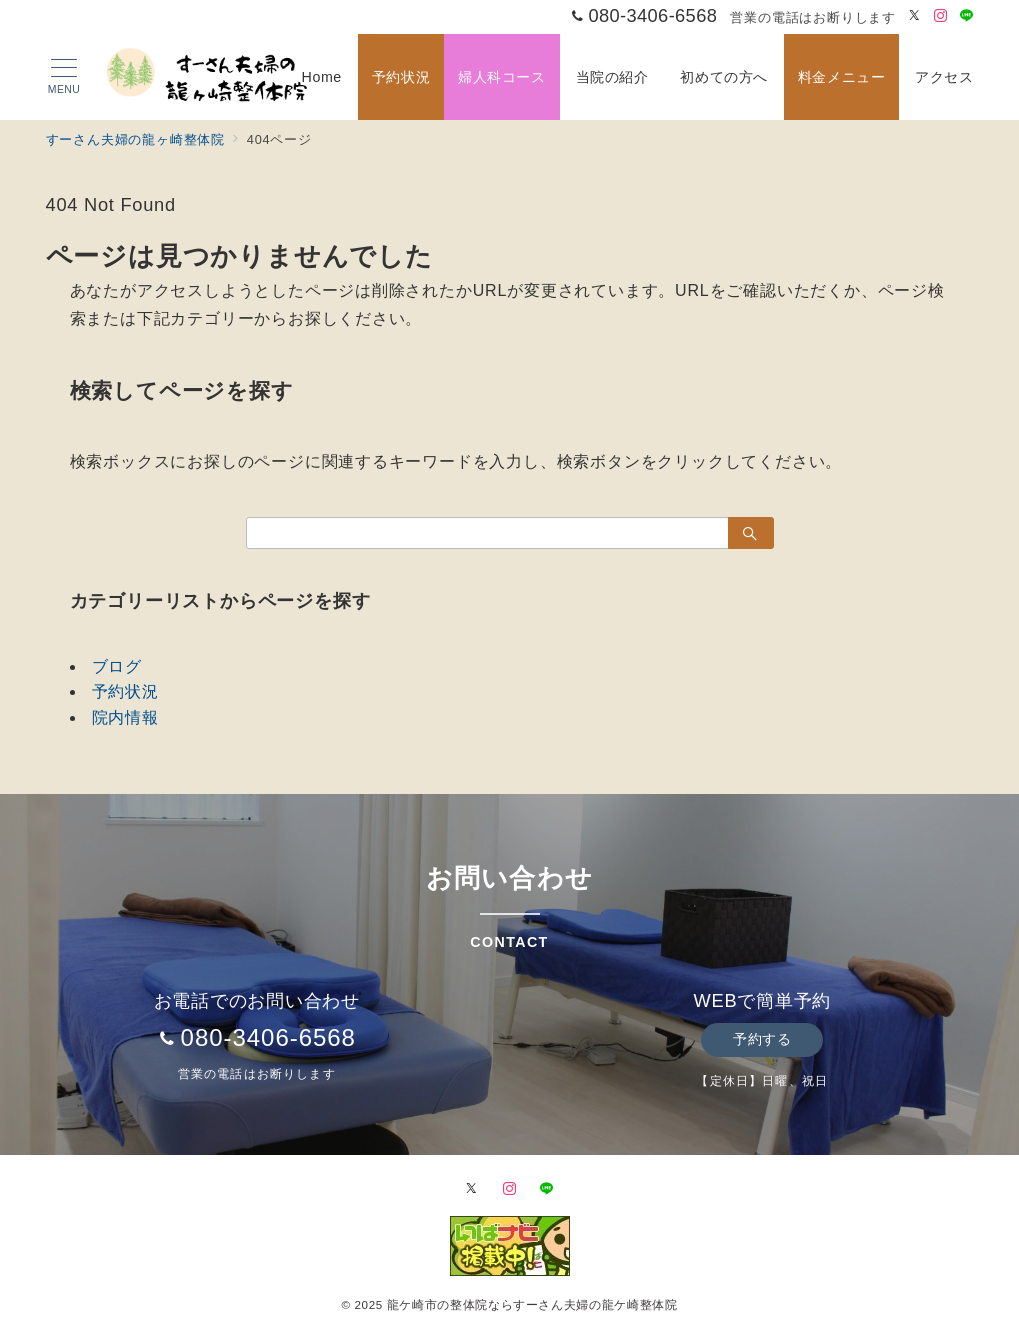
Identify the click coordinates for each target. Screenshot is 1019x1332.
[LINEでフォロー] (967, 16)
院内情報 (125, 717)
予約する (762, 1039)
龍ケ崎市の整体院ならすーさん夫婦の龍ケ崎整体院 (532, 1304)
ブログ (117, 666)
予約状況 (125, 691)
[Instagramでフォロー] (941, 16)
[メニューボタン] (64, 77)
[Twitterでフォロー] (915, 16)
